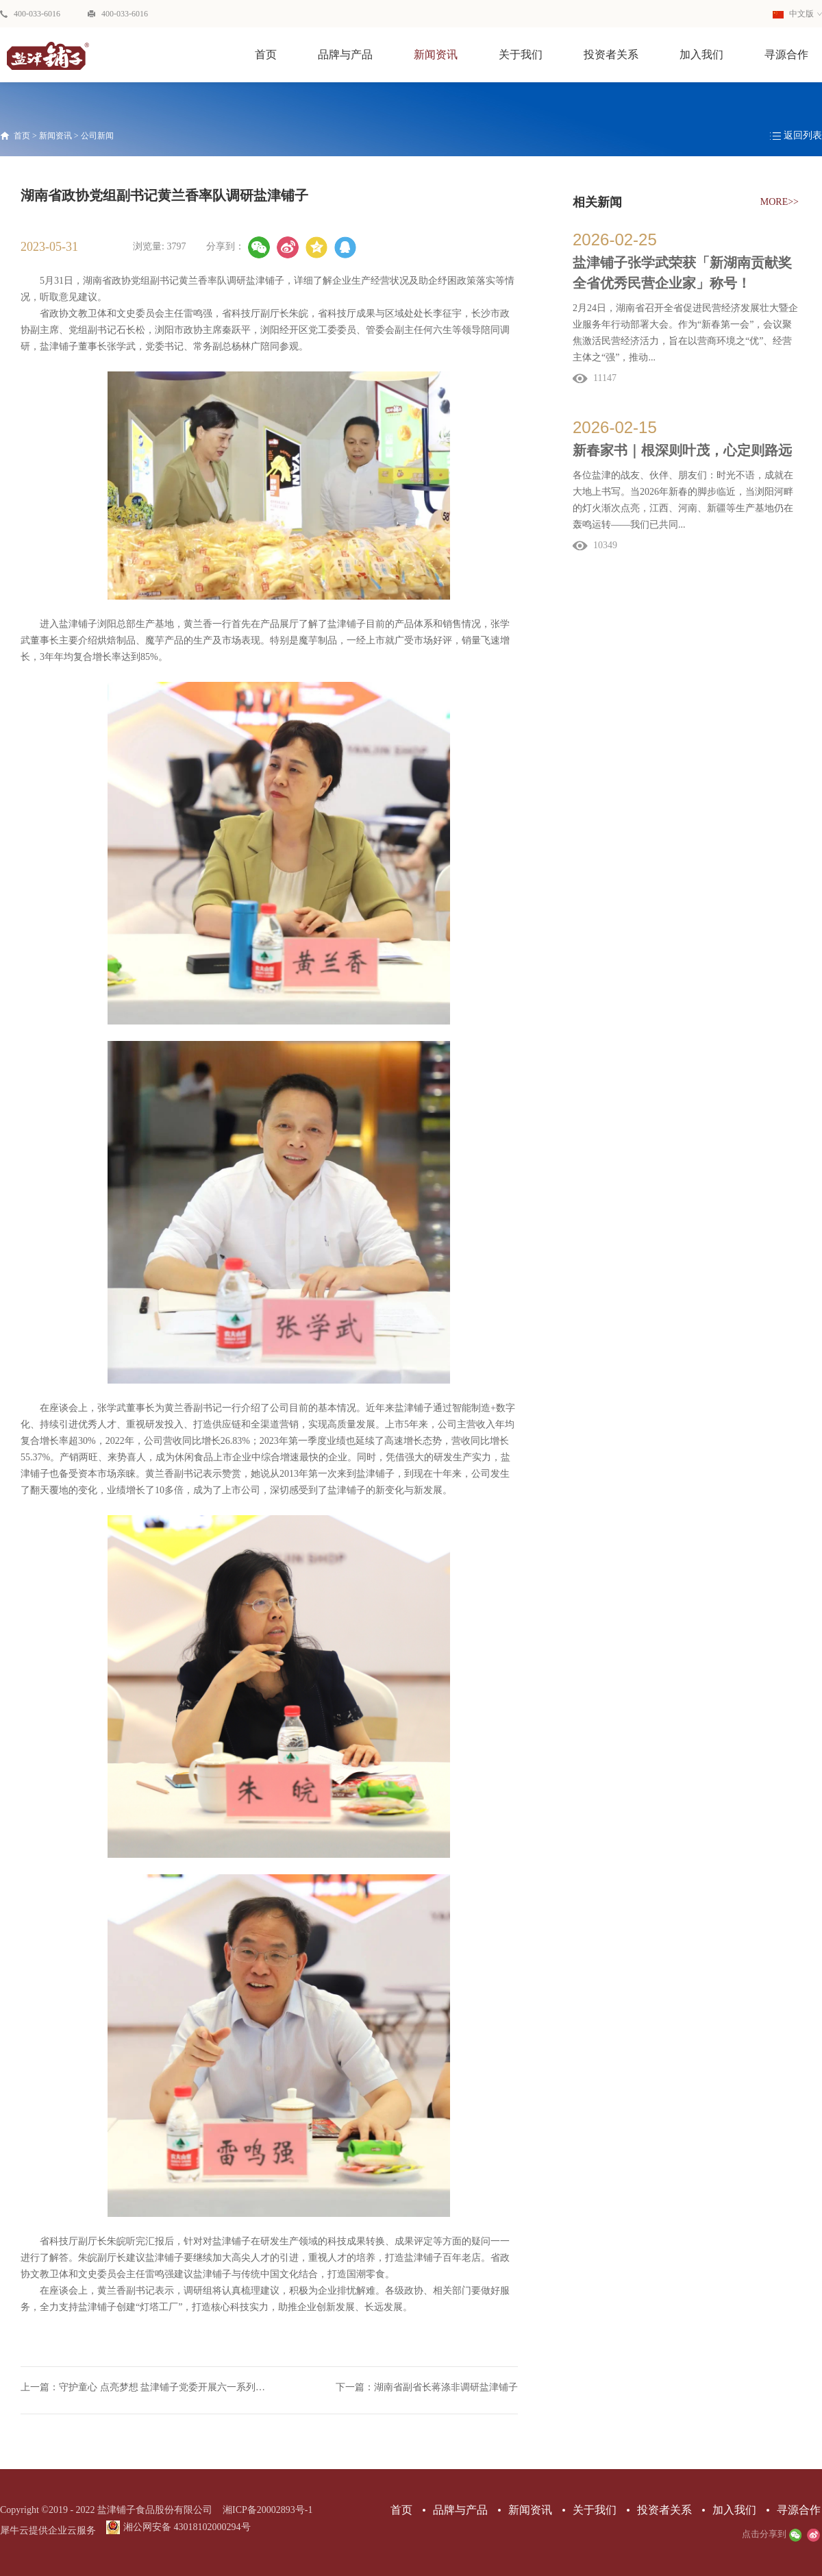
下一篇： (427, 2387)
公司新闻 (97, 135)
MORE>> (779, 202)
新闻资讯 (55, 135)
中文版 (793, 14)
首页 (266, 54)
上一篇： (145, 2387)
